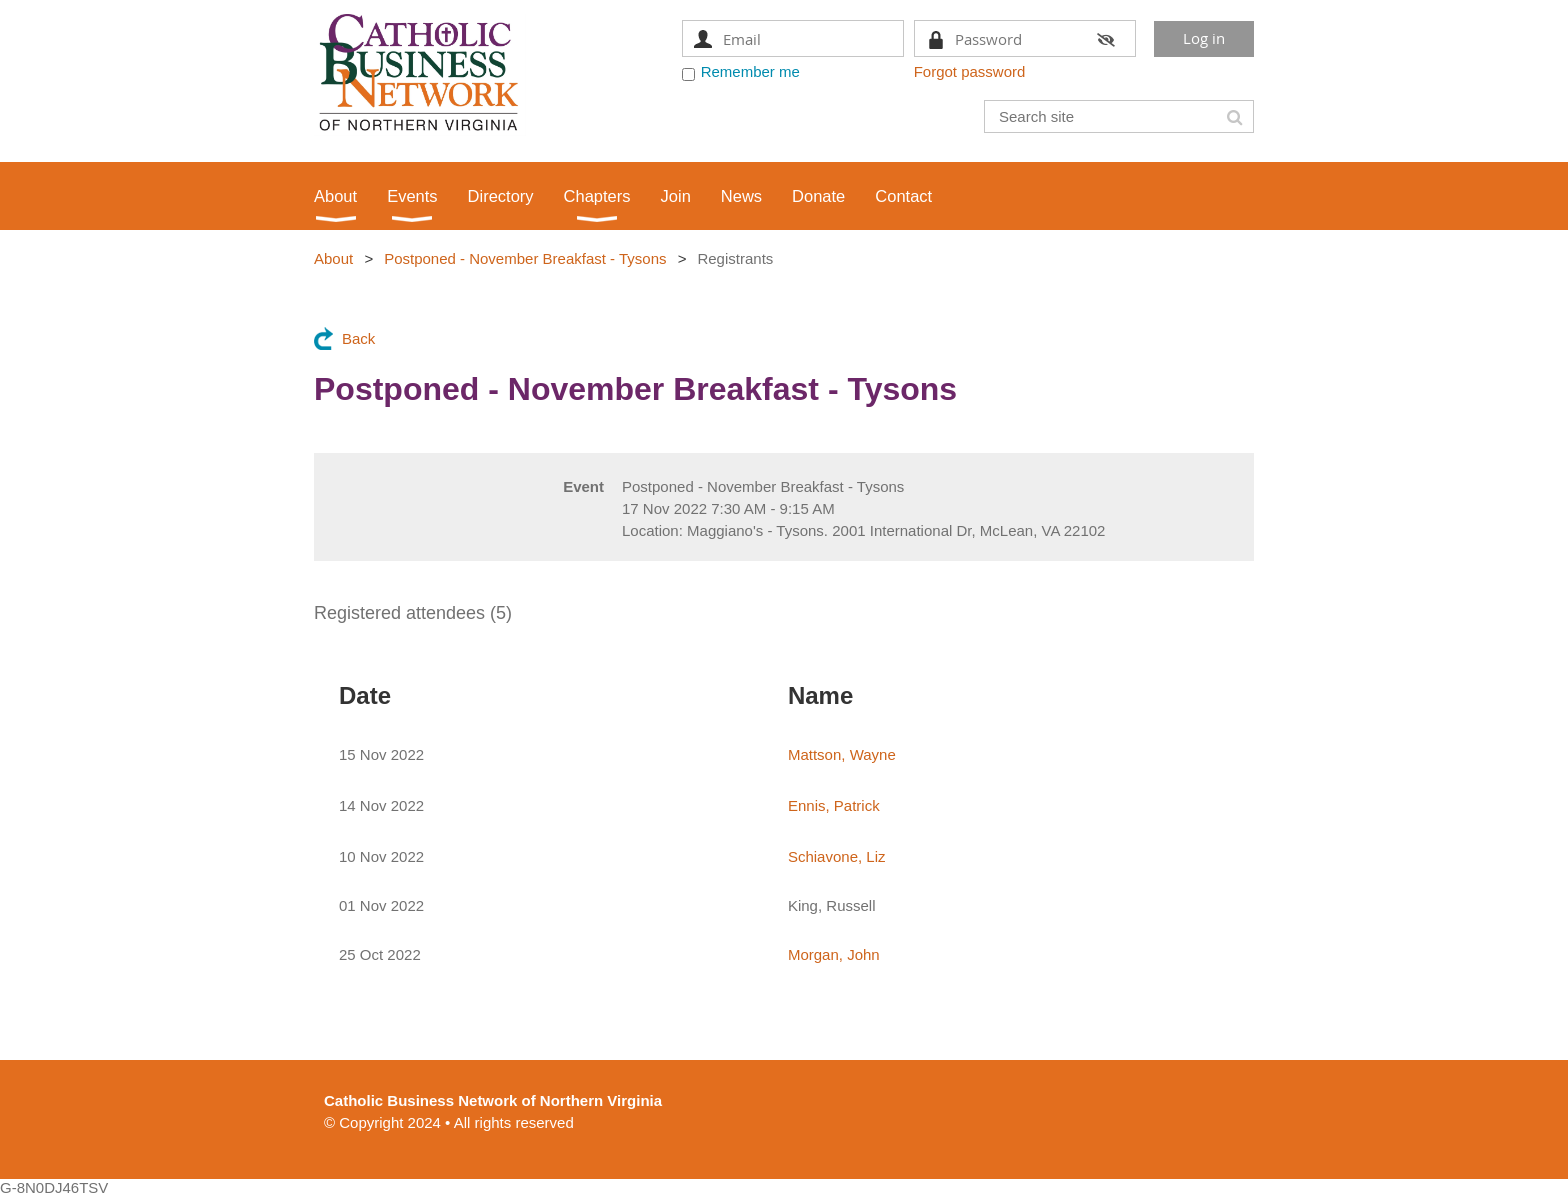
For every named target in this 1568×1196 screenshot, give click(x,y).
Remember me (750, 71)
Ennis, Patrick (834, 805)
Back (358, 338)
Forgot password (970, 71)
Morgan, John (834, 954)
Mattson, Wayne (842, 754)
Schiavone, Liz (837, 856)
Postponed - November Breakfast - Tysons (525, 258)
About (333, 258)
